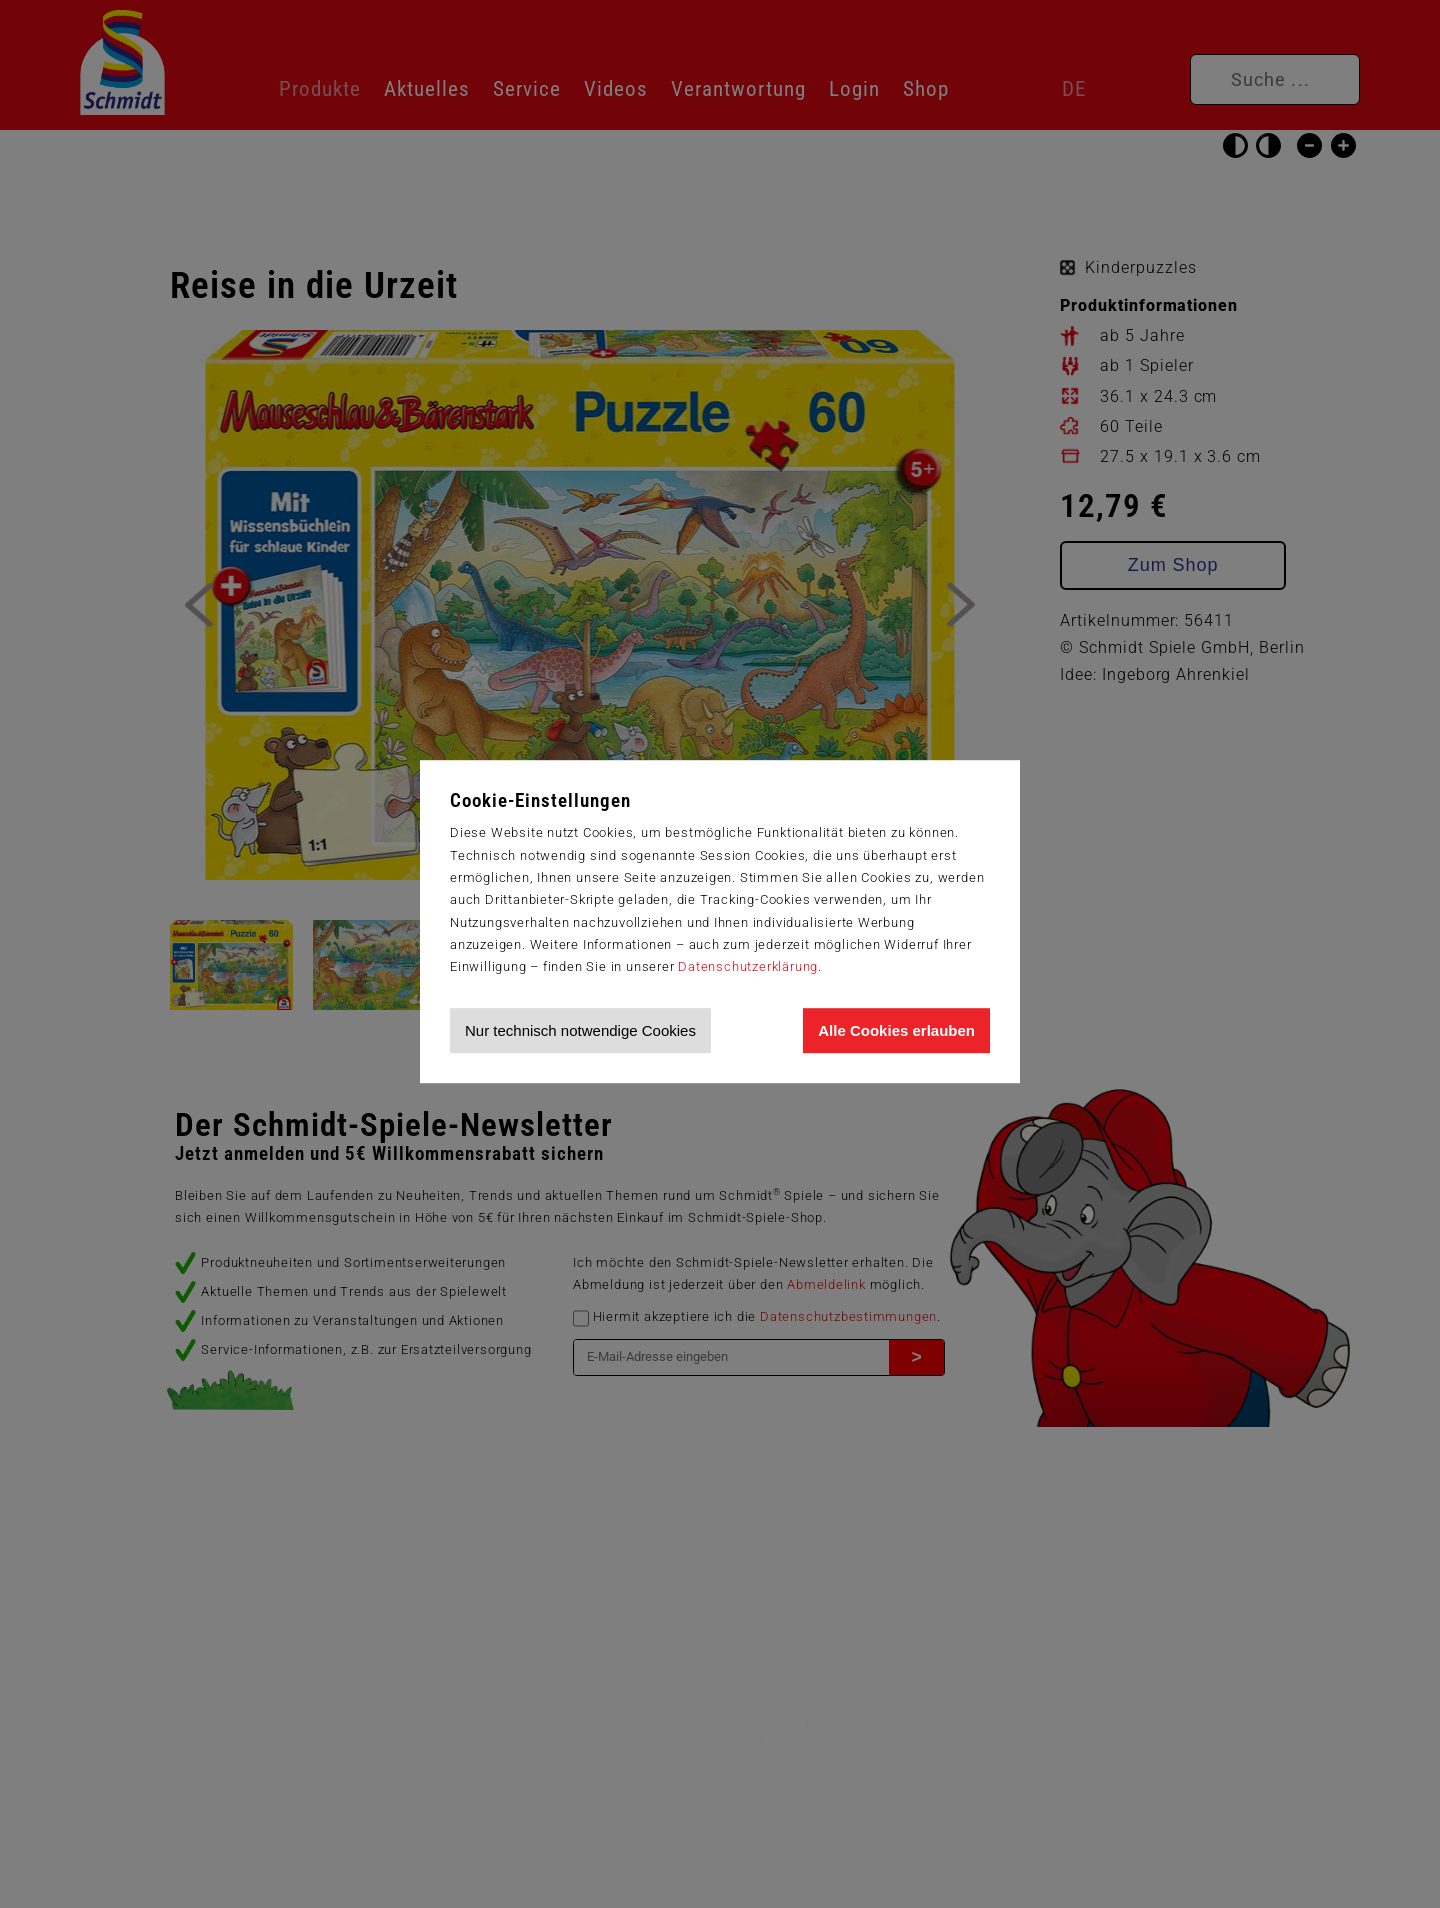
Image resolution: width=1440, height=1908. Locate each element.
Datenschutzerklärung (748, 966)
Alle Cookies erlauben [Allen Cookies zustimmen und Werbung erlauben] (896, 1030)
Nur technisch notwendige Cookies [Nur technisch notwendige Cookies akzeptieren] (580, 1030)
